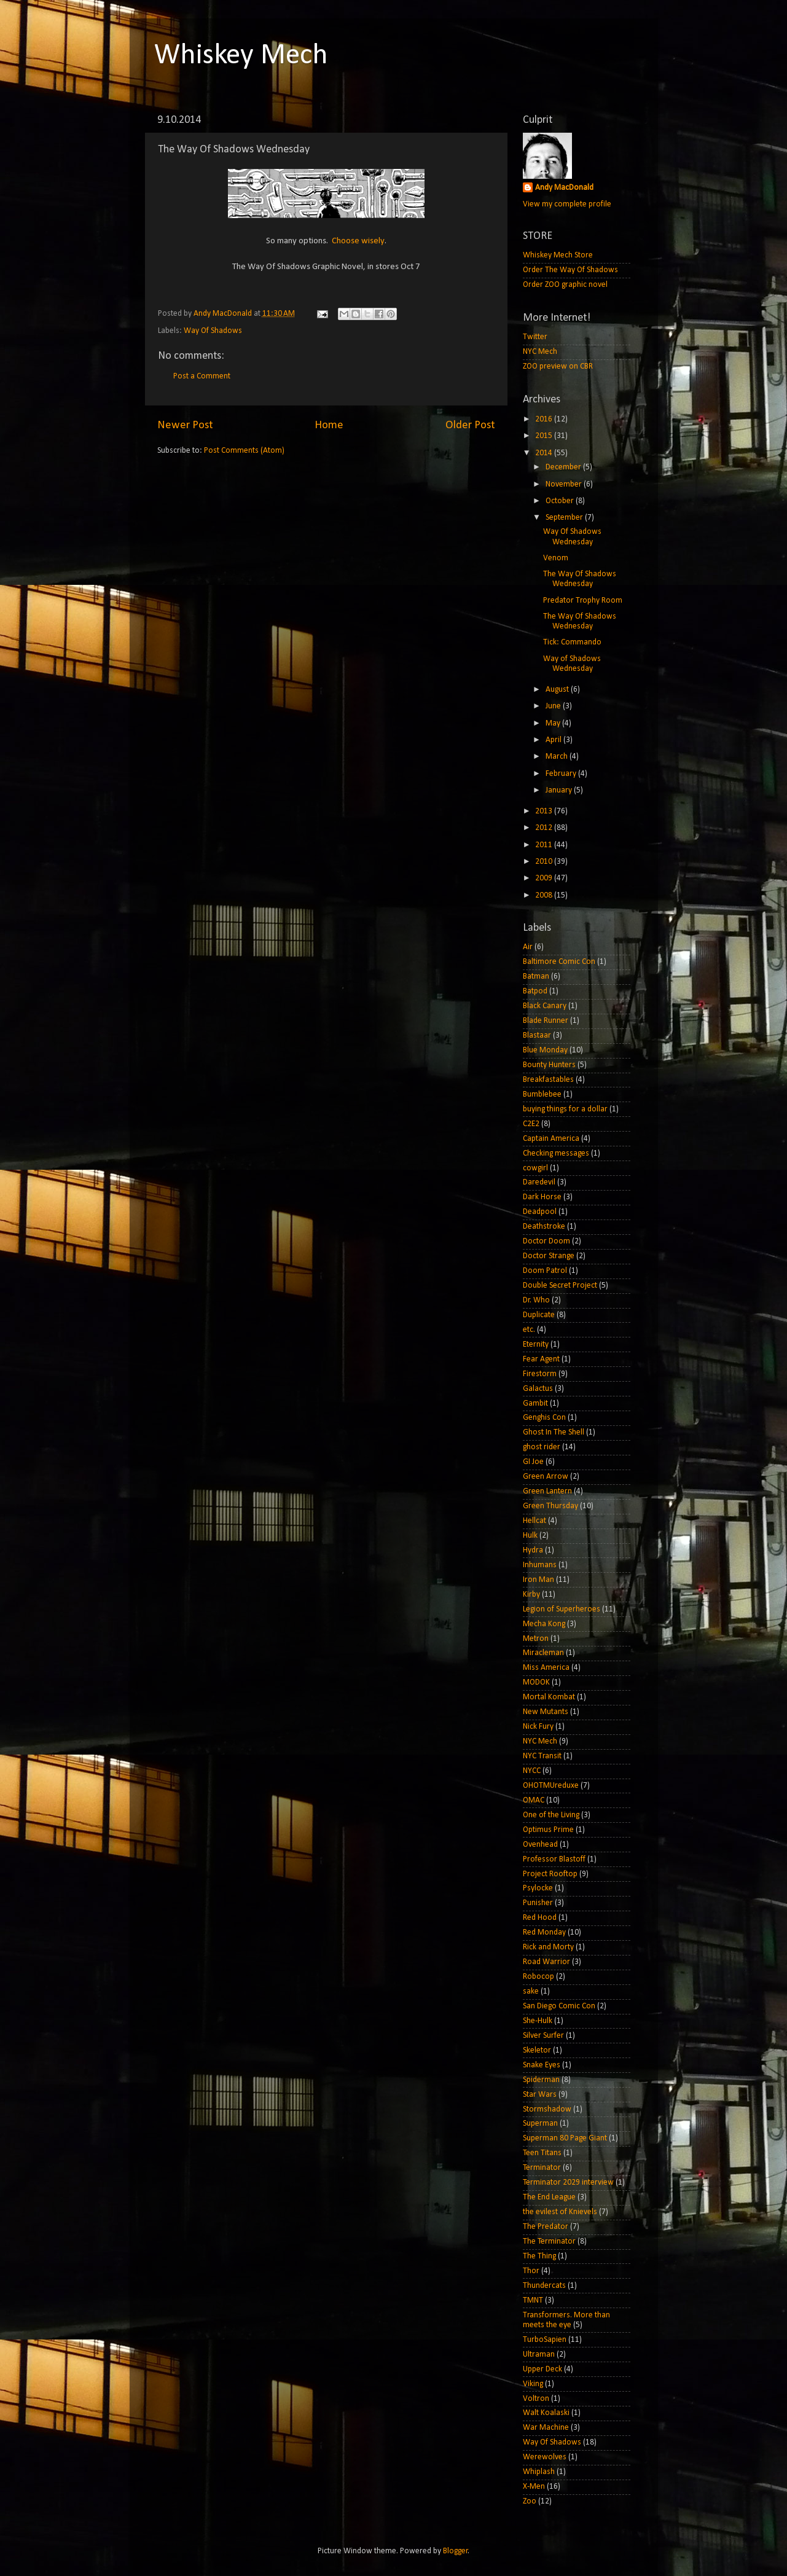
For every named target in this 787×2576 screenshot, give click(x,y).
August (558, 690)
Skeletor (537, 2050)
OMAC (533, 1800)
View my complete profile (567, 204)
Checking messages (556, 1153)
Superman (540, 2124)
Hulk (530, 1536)
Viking (533, 2384)
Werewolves (544, 2457)
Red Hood (540, 1918)
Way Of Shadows (213, 331)
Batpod (535, 991)
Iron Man (538, 1580)
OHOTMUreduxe (551, 1786)
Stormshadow (547, 2109)
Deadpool (540, 1212)
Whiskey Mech (241, 56)
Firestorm (540, 1374)
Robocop (538, 1977)
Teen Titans (542, 2153)
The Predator (545, 2227)
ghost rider (541, 1447)
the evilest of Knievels (560, 2212)
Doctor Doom (546, 1241)
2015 (544, 436)
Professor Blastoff (554, 1859)
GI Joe (533, 1462)
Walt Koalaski (546, 2413)
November (565, 484)
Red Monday (544, 1932)
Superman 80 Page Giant (565, 2138)
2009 (544, 878)
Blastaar (537, 1035)
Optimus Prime (548, 1830)
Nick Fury (538, 1727)
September (565, 518)
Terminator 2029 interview (568, 2182)
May (554, 723)
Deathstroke (544, 1227)
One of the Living (551, 1815)
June (554, 706)
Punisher (538, 1903)
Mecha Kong (544, 1624)
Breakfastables (548, 1080)
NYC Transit (542, 1756)
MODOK (536, 1682)
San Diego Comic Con (559, 2006)
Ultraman (539, 2355)
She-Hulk (537, 2021)
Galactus (538, 1389)
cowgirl (535, 1168)
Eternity (536, 1345)
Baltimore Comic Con (559, 962)
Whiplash (539, 2472)
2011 (544, 845)
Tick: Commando (572, 642)
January (560, 790)
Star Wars (540, 2095)
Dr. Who (536, 1300)
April (554, 740)
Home (329, 425)
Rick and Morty (548, 1947)
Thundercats (544, 2286)
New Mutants (545, 1712)
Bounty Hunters (549, 1065)
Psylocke (538, 1888)
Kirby (531, 1595)
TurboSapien (544, 2340)
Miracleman (543, 1653)
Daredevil (539, 1182)
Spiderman (541, 2080)
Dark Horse (542, 1197)
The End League (549, 2197)
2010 (544, 862)
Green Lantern (547, 1491)
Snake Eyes (541, 2065)
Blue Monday (545, 1050)
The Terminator (549, 2241)
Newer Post (185, 425)
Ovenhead (540, 1845)
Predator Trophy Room (582, 601)
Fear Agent (541, 1359)
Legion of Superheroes (561, 1609)
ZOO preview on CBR (558, 366)
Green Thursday (550, 1506)
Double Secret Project (560, 1286)
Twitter (535, 337)
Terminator (542, 2168)
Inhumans (540, 1565)
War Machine (546, 2428)
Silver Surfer (543, 2036)
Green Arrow (545, 1477)
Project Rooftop (550, 1874)
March (558, 757)
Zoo (529, 2501)
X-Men (534, 2487)
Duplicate (539, 1315)
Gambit (535, 1403)
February (562, 774)
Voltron (536, 2399)
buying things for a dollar (565, 1109)
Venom (555, 558)
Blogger (455, 2551)
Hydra (533, 1550)
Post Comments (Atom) (244, 451)
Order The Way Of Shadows (570, 270)
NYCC (532, 1771)
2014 (544, 453)
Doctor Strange (548, 1256)
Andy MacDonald (564, 188)
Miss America (546, 1668)
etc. (529, 1330)
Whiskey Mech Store (558, 255)
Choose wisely (358, 241)
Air (528, 947)
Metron (536, 1639)
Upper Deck (542, 2369)
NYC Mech (540, 352)
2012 (544, 828)
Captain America (551, 1139)
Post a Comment (201, 376)
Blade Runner (545, 1021)
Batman (536, 977)
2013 (544, 811)
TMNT (533, 2300)
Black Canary (544, 1006)
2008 (544, 895)
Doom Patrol (545, 1271)
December (564, 467)
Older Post (470, 425)
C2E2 (531, 1124)
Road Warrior (546, 1962)
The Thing (539, 2256)
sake (531, 1991)
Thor (531, 2271)
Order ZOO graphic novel (565, 285)
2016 (544, 419)
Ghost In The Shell (553, 1432)
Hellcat (534, 1521)
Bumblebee (542, 1094)
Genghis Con (544, 1418)
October (561, 501)
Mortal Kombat (549, 1697)
